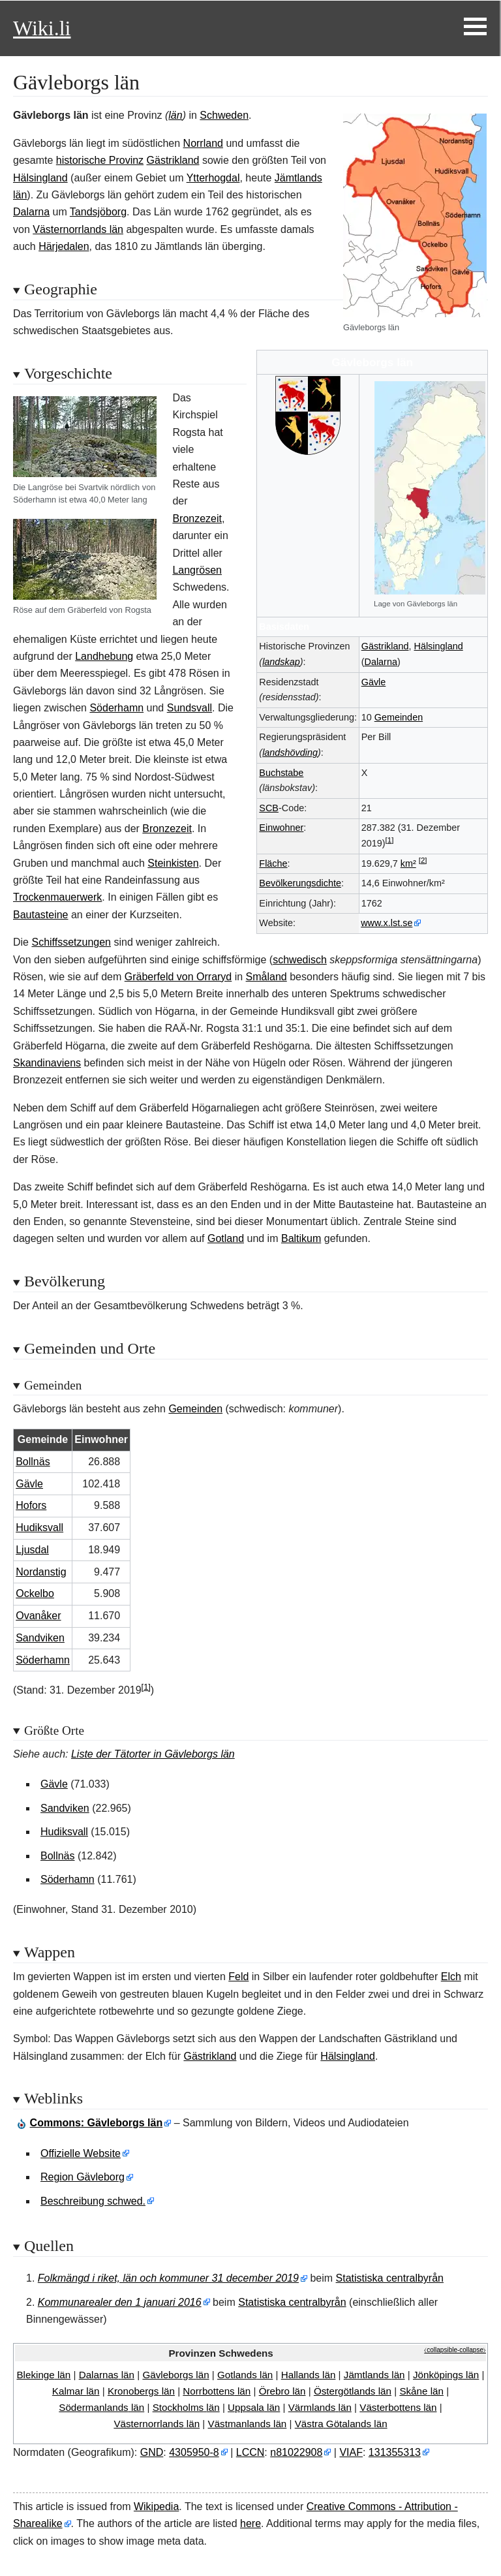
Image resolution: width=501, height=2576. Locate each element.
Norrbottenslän (216, 2391)
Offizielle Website (80, 2153)
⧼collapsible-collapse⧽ (455, 2349)
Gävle (373, 682)
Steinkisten (172, 863)
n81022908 (296, 2452)
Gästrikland (385, 646)
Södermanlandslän (101, 2407)
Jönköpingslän (446, 2374)
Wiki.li (41, 28)
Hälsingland (438, 646)
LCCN (250, 2452)
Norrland (203, 143)
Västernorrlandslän (157, 2423)
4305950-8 (194, 2452)
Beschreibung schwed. (92, 2201)
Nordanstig (41, 1571)
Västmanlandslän (247, 2423)
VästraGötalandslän (341, 2423)
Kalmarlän (76, 2391)
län (175, 115)
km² (408, 863)
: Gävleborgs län (96, 2122)
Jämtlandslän (374, 2374)
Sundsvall (189, 707)
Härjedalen (63, 246)
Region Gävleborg (82, 2176)
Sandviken (40, 1637)
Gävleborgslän (175, 2374)
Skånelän (421, 2391)
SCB (269, 808)
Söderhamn (116, 707)
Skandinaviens (47, 1062)
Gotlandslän (245, 2374)
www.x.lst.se (386, 923)
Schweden (224, 115)
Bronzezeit (197, 518)
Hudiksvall (39, 1527)
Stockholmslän (186, 2407)
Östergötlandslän (352, 2391)
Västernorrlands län (78, 229)
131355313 (395, 2452)
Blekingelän (43, 2374)
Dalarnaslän (106, 2374)
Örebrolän (282, 2391)
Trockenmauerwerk (57, 897)
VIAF (351, 2452)
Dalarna (381, 662)
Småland (266, 976)
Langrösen (197, 570)
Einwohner (281, 827)
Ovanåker (38, 1615)
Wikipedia (156, 2506)
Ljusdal (32, 1549)
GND (152, 2452)
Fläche (273, 863)
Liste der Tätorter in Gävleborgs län (153, 1754)
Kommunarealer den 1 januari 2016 (120, 2302)
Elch (451, 1976)
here (250, 2523)
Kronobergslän (141, 2391)
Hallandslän (308, 2374)
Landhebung (104, 656)
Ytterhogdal (213, 177)
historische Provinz (100, 160)
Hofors (31, 1505)
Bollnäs (33, 1461)
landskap (281, 662)
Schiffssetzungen (71, 942)
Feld (238, 1976)
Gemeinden (398, 717)
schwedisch (300, 959)
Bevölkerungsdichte (300, 883)
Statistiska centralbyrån (390, 2278)
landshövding (290, 752)
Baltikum (301, 1238)
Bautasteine (40, 914)
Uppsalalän (254, 2407)
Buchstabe (281, 773)
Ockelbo (35, 1593)
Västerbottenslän (397, 2407)
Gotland (225, 1238)
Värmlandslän (320, 2407)
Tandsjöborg (98, 211)
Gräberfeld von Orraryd (178, 976)
